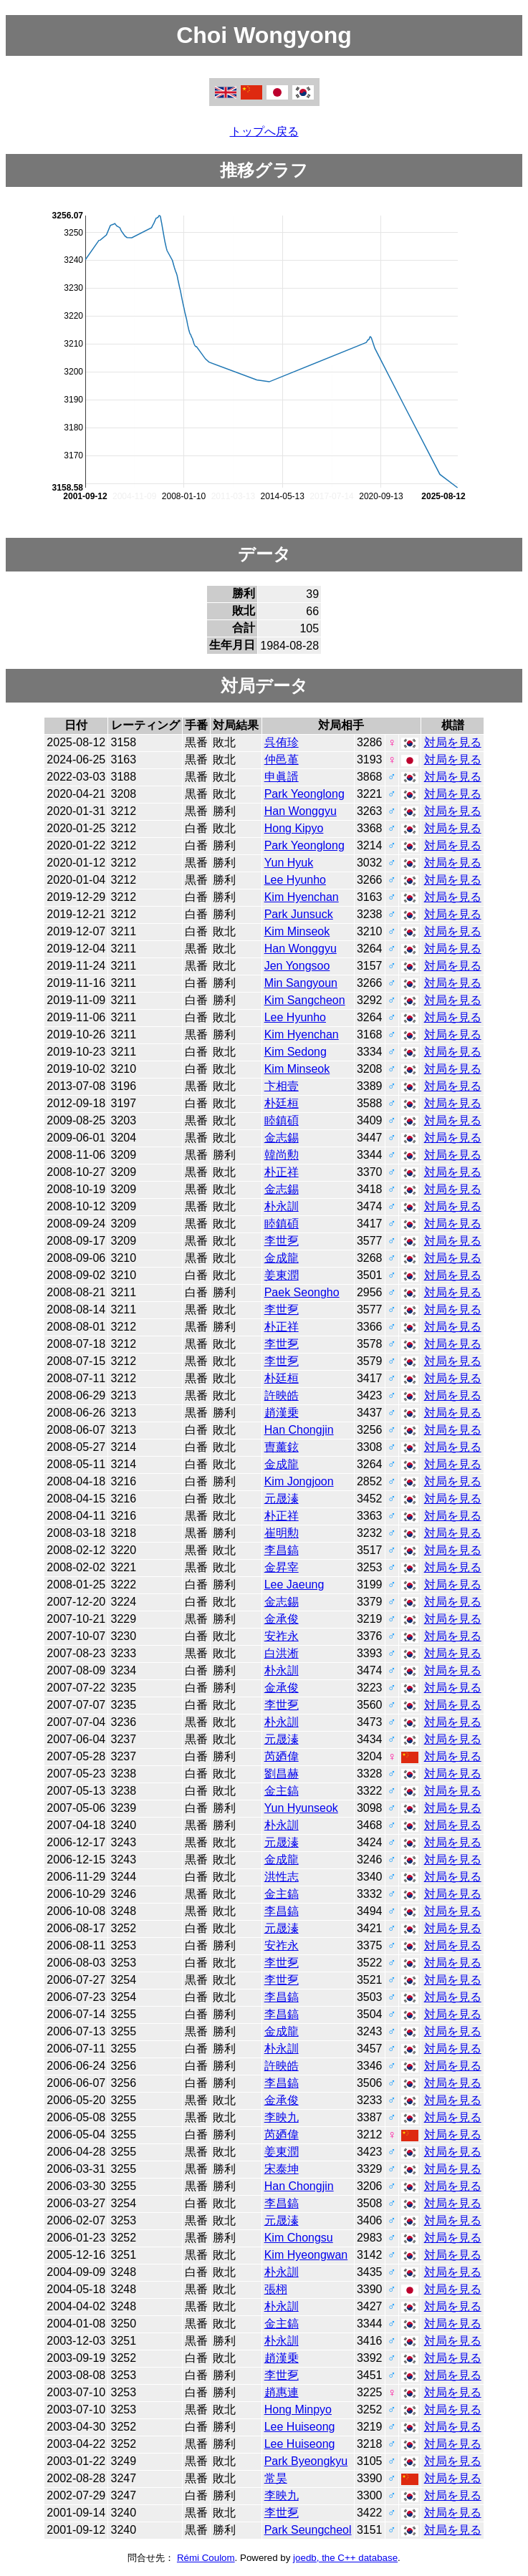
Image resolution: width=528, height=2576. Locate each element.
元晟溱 (281, 1498)
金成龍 (281, 1258)
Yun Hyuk (288, 863)
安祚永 (281, 1636)
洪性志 (281, 1877)
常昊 (275, 2478)
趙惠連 (281, 2392)
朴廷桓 (281, 1103)
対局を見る (452, 742)
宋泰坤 (281, 2169)
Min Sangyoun (300, 983)
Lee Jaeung (294, 1584)
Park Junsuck (298, 914)
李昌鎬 (281, 1550)
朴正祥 (281, 1172)
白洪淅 (281, 1653)
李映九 (281, 2117)
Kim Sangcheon (304, 1000)
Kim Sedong (295, 1052)
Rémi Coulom (206, 2557)
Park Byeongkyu (306, 2461)
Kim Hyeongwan (306, 2255)
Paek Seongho (302, 1292)
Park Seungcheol (308, 2530)
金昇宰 (281, 1567)
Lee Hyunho (295, 880)
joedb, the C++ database (345, 2557)
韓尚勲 (281, 1155)
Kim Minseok (297, 931)
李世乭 (281, 1241)
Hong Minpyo (298, 2409)
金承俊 (281, 1619)
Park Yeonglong (304, 794)
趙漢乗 (281, 1413)
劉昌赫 (281, 1773)
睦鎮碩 (281, 1120)
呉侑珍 (281, 742)
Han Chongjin (299, 1430)
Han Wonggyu (300, 811)
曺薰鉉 (281, 1447)
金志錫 (281, 1138)
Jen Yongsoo (297, 966)
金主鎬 (281, 1791)
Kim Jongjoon (299, 1481)
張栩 (275, 2289)
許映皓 (281, 1395)
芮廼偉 (281, 1756)
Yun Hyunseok (301, 1808)
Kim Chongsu (298, 2238)
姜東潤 (281, 1275)
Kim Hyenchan (301, 897)
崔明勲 (281, 1533)
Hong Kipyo (294, 828)
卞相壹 (281, 1086)
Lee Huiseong (299, 2427)
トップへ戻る (264, 131)
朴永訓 (281, 1206)
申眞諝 (281, 777)
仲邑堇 (281, 759)
